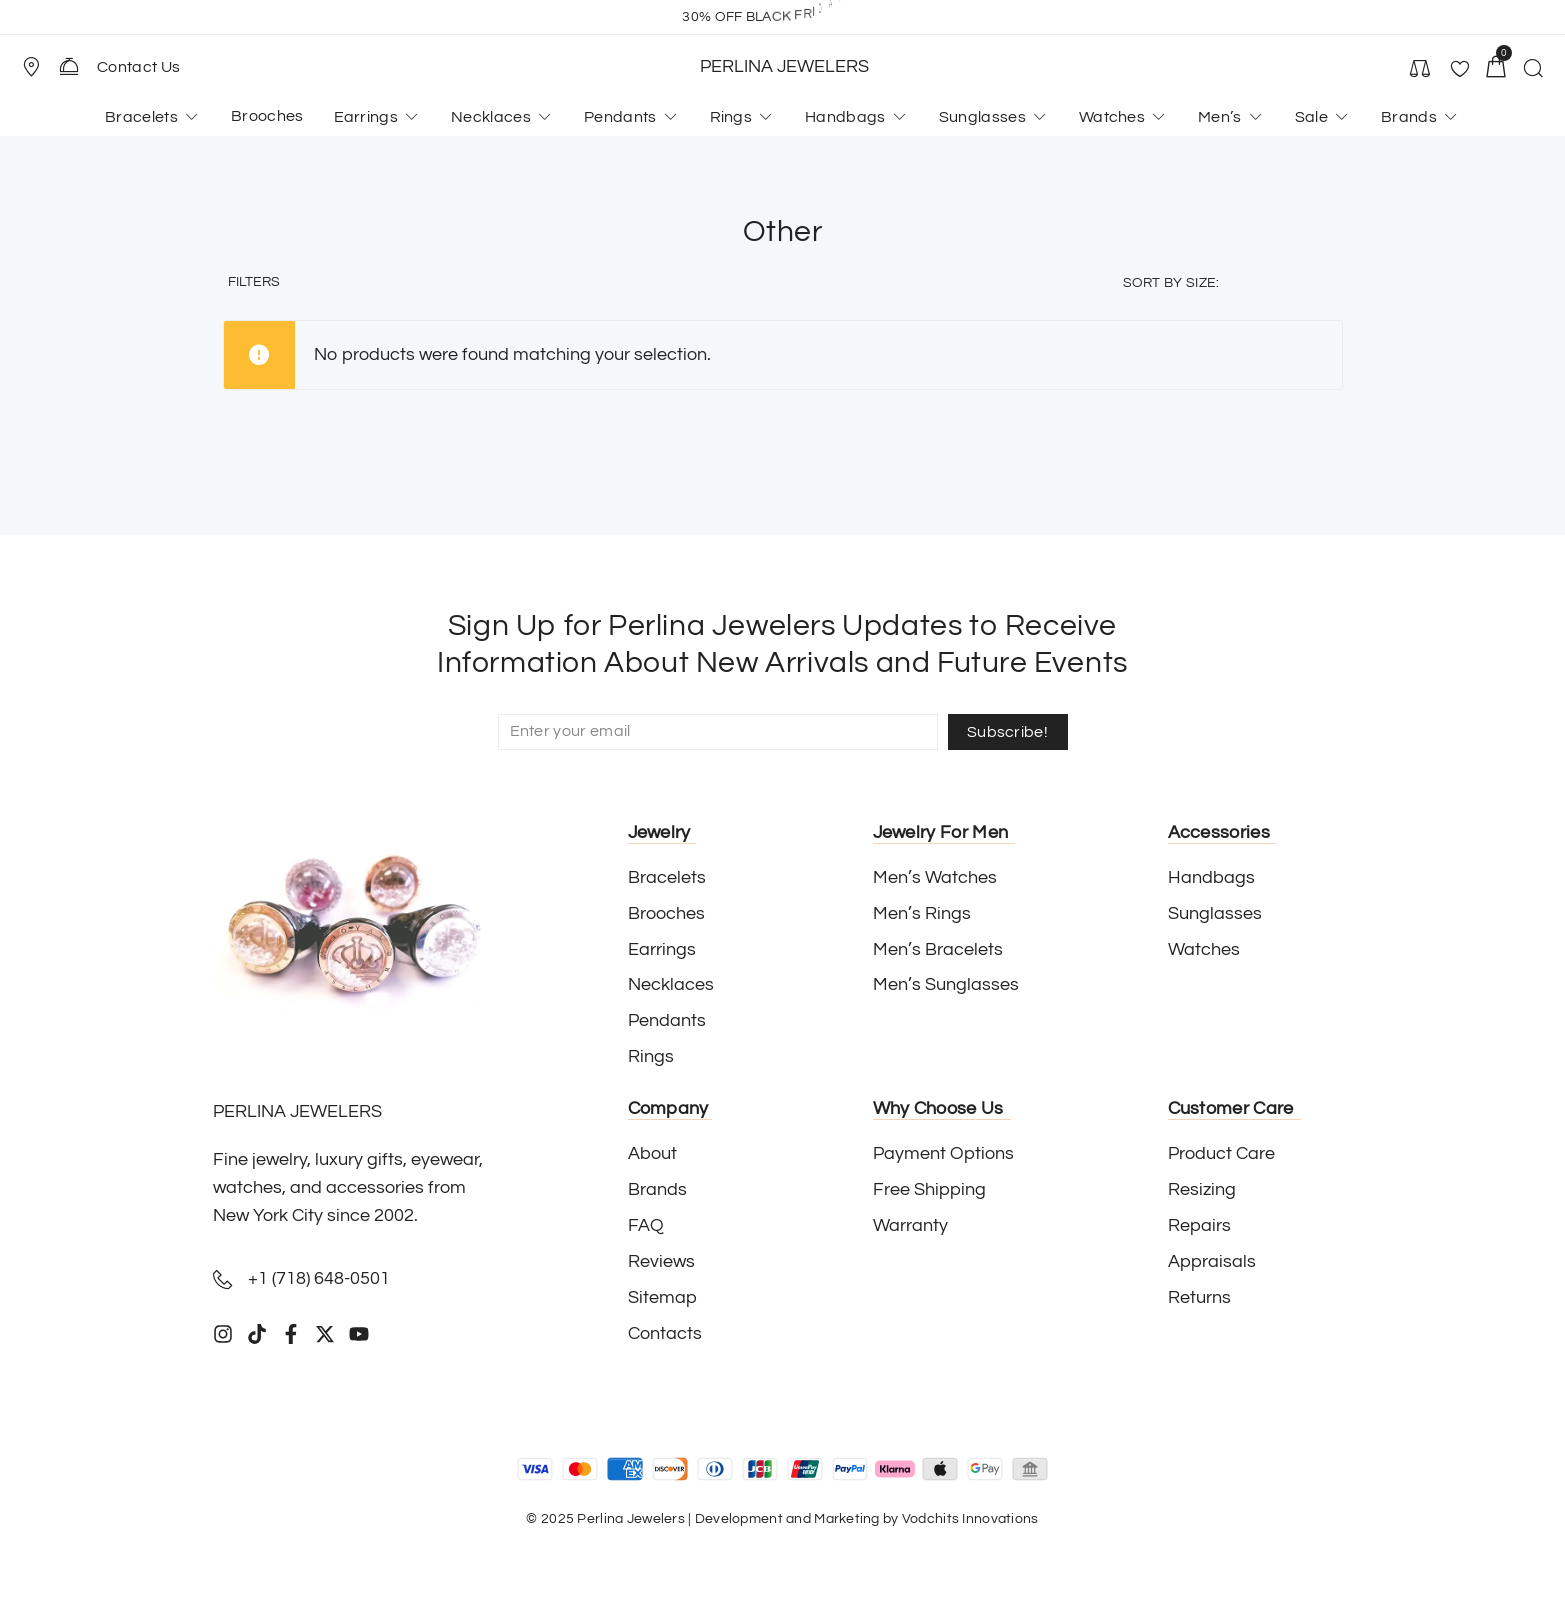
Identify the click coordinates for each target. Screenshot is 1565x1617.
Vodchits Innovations (970, 1519)
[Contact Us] (69, 66)
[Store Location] (31, 67)
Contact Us (138, 67)
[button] (40, 67)
